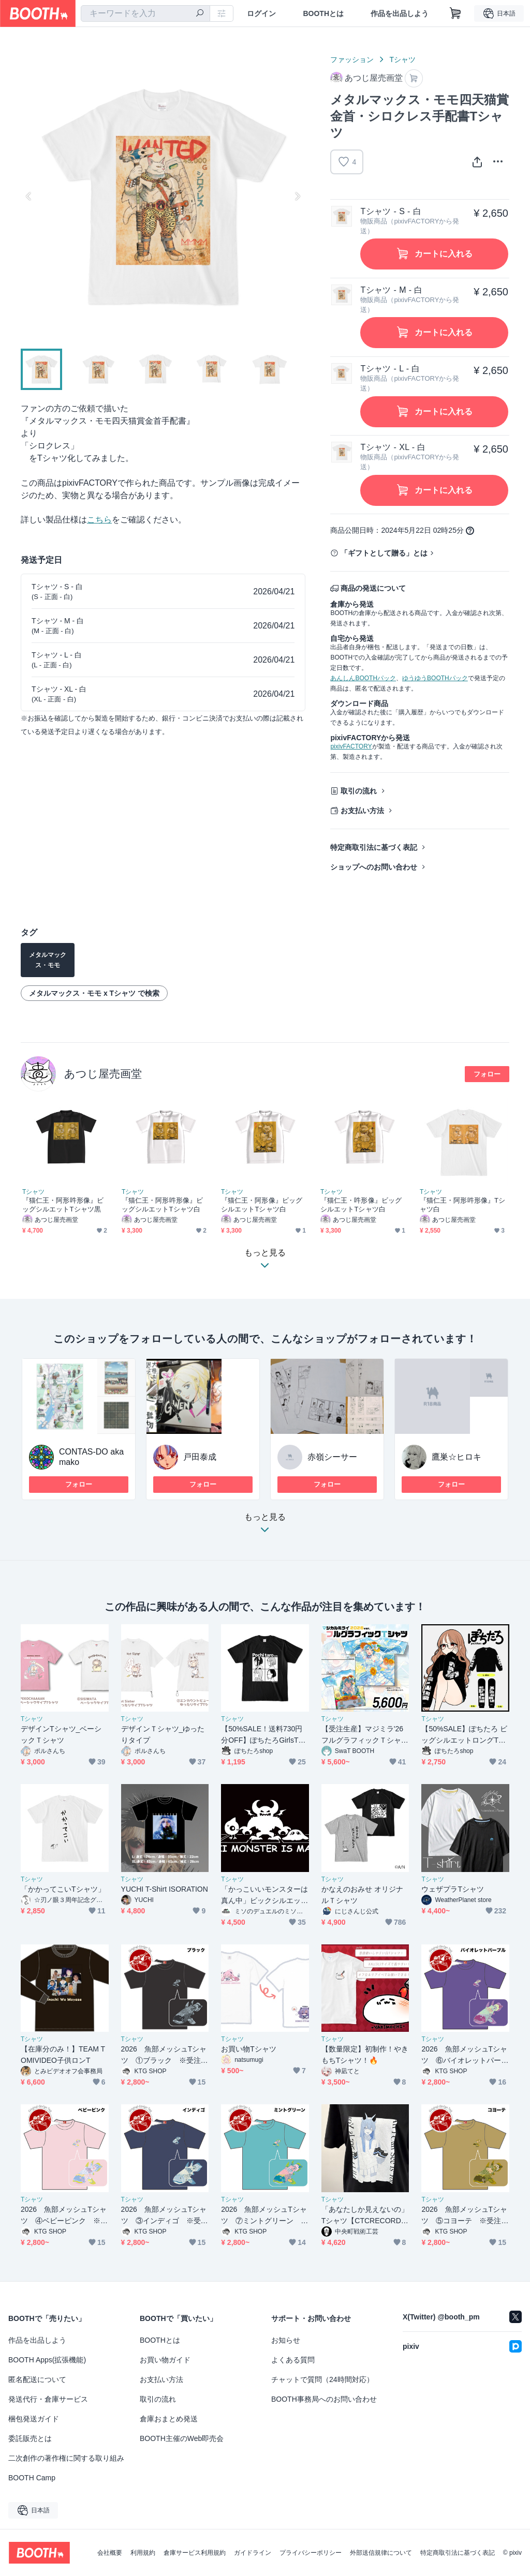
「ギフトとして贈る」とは (384, 553)
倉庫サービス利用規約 (195, 2553)
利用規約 (142, 2553)
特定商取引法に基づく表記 (373, 847)
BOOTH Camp (31, 2478)
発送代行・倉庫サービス (48, 2399)
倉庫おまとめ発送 (169, 2419)
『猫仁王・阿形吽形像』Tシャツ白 (462, 1204)
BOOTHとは (323, 13)
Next (297, 196)
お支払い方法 (362, 810)
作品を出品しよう (400, 13)
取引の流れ (359, 791)
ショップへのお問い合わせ (373, 867)
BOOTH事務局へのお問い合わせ (324, 2399)
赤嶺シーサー (332, 1456)
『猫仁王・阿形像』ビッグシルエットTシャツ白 (261, 1204)
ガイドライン (252, 2553)
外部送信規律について (381, 2553)
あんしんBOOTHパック (363, 678)
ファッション (352, 59)
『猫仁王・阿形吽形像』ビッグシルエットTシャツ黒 (63, 1204)
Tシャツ (402, 59)
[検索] (200, 14)
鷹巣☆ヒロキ (456, 1456)
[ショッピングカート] (455, 13)
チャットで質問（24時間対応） (322, 2379)
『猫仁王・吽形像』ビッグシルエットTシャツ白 (361, 1204)
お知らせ (285, 2340)
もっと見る (265, 1526)
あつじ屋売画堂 (103, 1074)
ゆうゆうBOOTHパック (435, 678)
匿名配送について (37, 2379)
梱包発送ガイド (33, 2419)
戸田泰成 (199, 1456)
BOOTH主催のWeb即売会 (182, 2438)
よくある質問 (293, 2360)
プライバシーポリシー (310, 2553)
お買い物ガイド (165, 2360)
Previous (29, 196)
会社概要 (109, 2553)
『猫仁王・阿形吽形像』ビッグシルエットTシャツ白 (162, 1204)
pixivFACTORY (351, 746)
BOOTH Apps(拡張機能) (47, 2360)
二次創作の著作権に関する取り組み (66, 2458)
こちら (99, 519)
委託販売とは (30, 2438)
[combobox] (145, 13)
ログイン (261, 13)
